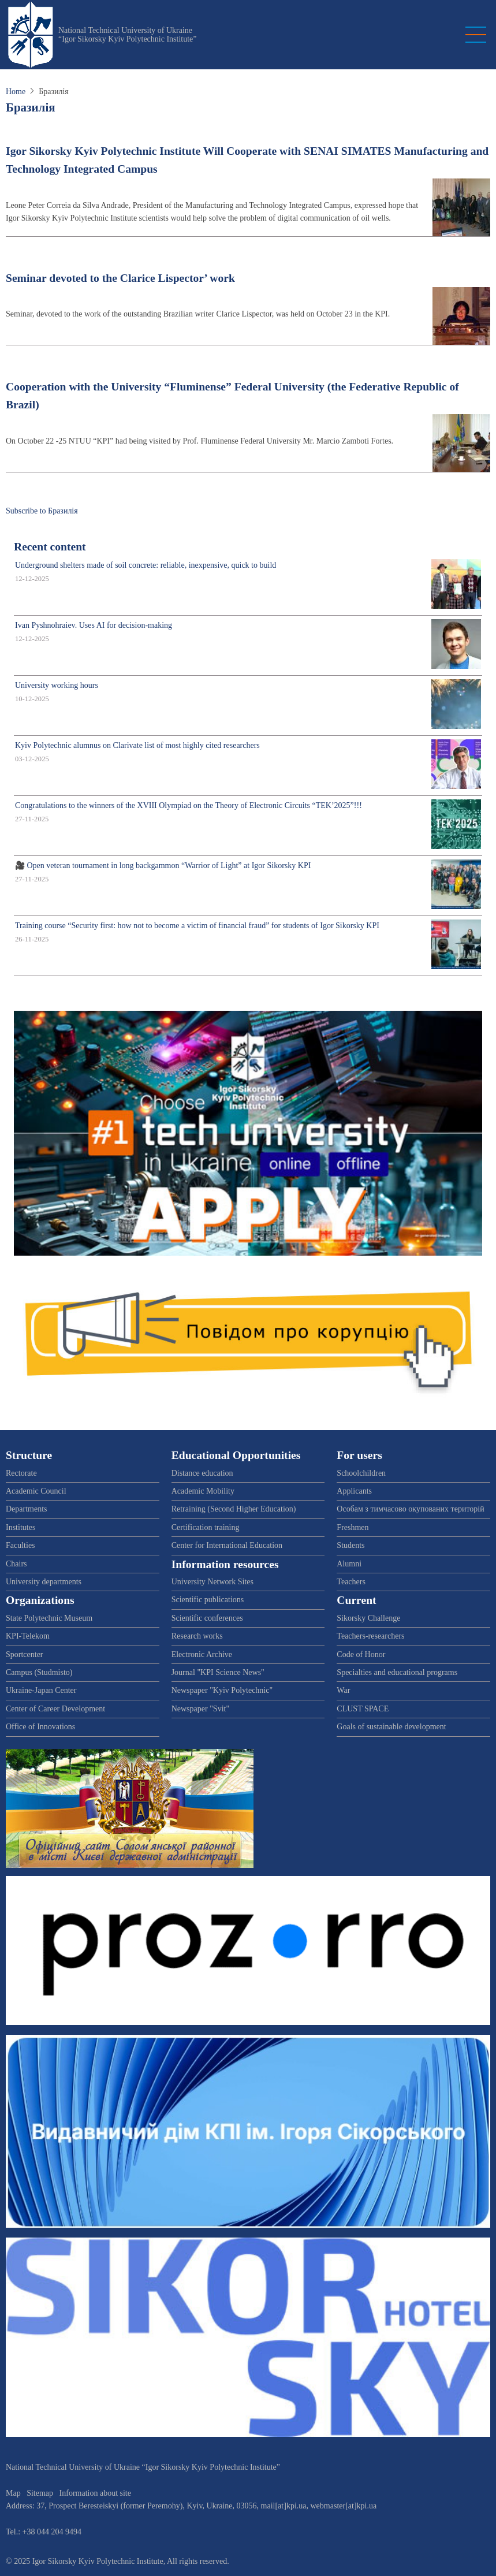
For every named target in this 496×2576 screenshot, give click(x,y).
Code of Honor (361, 1654)
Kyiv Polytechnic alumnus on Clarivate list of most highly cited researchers (137, 745)
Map (13, 2493)
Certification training (205, 1527)
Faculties (20, 1545)
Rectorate (21, 1473)
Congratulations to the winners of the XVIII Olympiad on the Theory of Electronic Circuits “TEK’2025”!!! (188, 805)
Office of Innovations (40, 1726)
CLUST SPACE (363, 1708)
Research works (197, 1636)
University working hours (56, 685)
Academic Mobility (202, 1491)
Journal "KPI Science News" (217, 1672)
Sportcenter (24, 1654)
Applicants (354, 1491)
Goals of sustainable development (391, 1726)
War (343, 1690)
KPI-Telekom (28, 1636)
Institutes (20, 1527)
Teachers (351, 1581)
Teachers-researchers (370, 1636)
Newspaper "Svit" (200, 1708)
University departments (43, 1581)
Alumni (349, 1563)
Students (350, 1545)
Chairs (16, 1563)
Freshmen (352, 1527)
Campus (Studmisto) (39, 1672)
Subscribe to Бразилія (42, 511)
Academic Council (36, 1491)
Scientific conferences (207, 1618)
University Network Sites (212, 1581)
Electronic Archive (201, 1654)
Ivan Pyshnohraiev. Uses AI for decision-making (93, 625)
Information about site (95, 2493)
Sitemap (40, 2493)
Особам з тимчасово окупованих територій (410, 1509)
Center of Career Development (55, 1708)
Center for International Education (226, 1545)
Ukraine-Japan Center (41, 1690)
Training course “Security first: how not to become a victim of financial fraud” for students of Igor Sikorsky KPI (197, 925)
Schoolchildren (361, 1473)
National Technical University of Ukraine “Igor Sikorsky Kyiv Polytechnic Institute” (127, 34)
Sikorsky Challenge (368, 1618)
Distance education (202, 1473)
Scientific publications (207, 1599)
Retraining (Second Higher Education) (233, 1509)
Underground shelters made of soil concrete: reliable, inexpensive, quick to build (145, 565)
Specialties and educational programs (397, 1672)
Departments (26, 1509)
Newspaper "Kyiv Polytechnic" (222, 1690)
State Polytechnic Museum (49, 1618)
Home (15, 91)
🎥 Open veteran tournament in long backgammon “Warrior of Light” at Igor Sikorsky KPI (163, 865)
